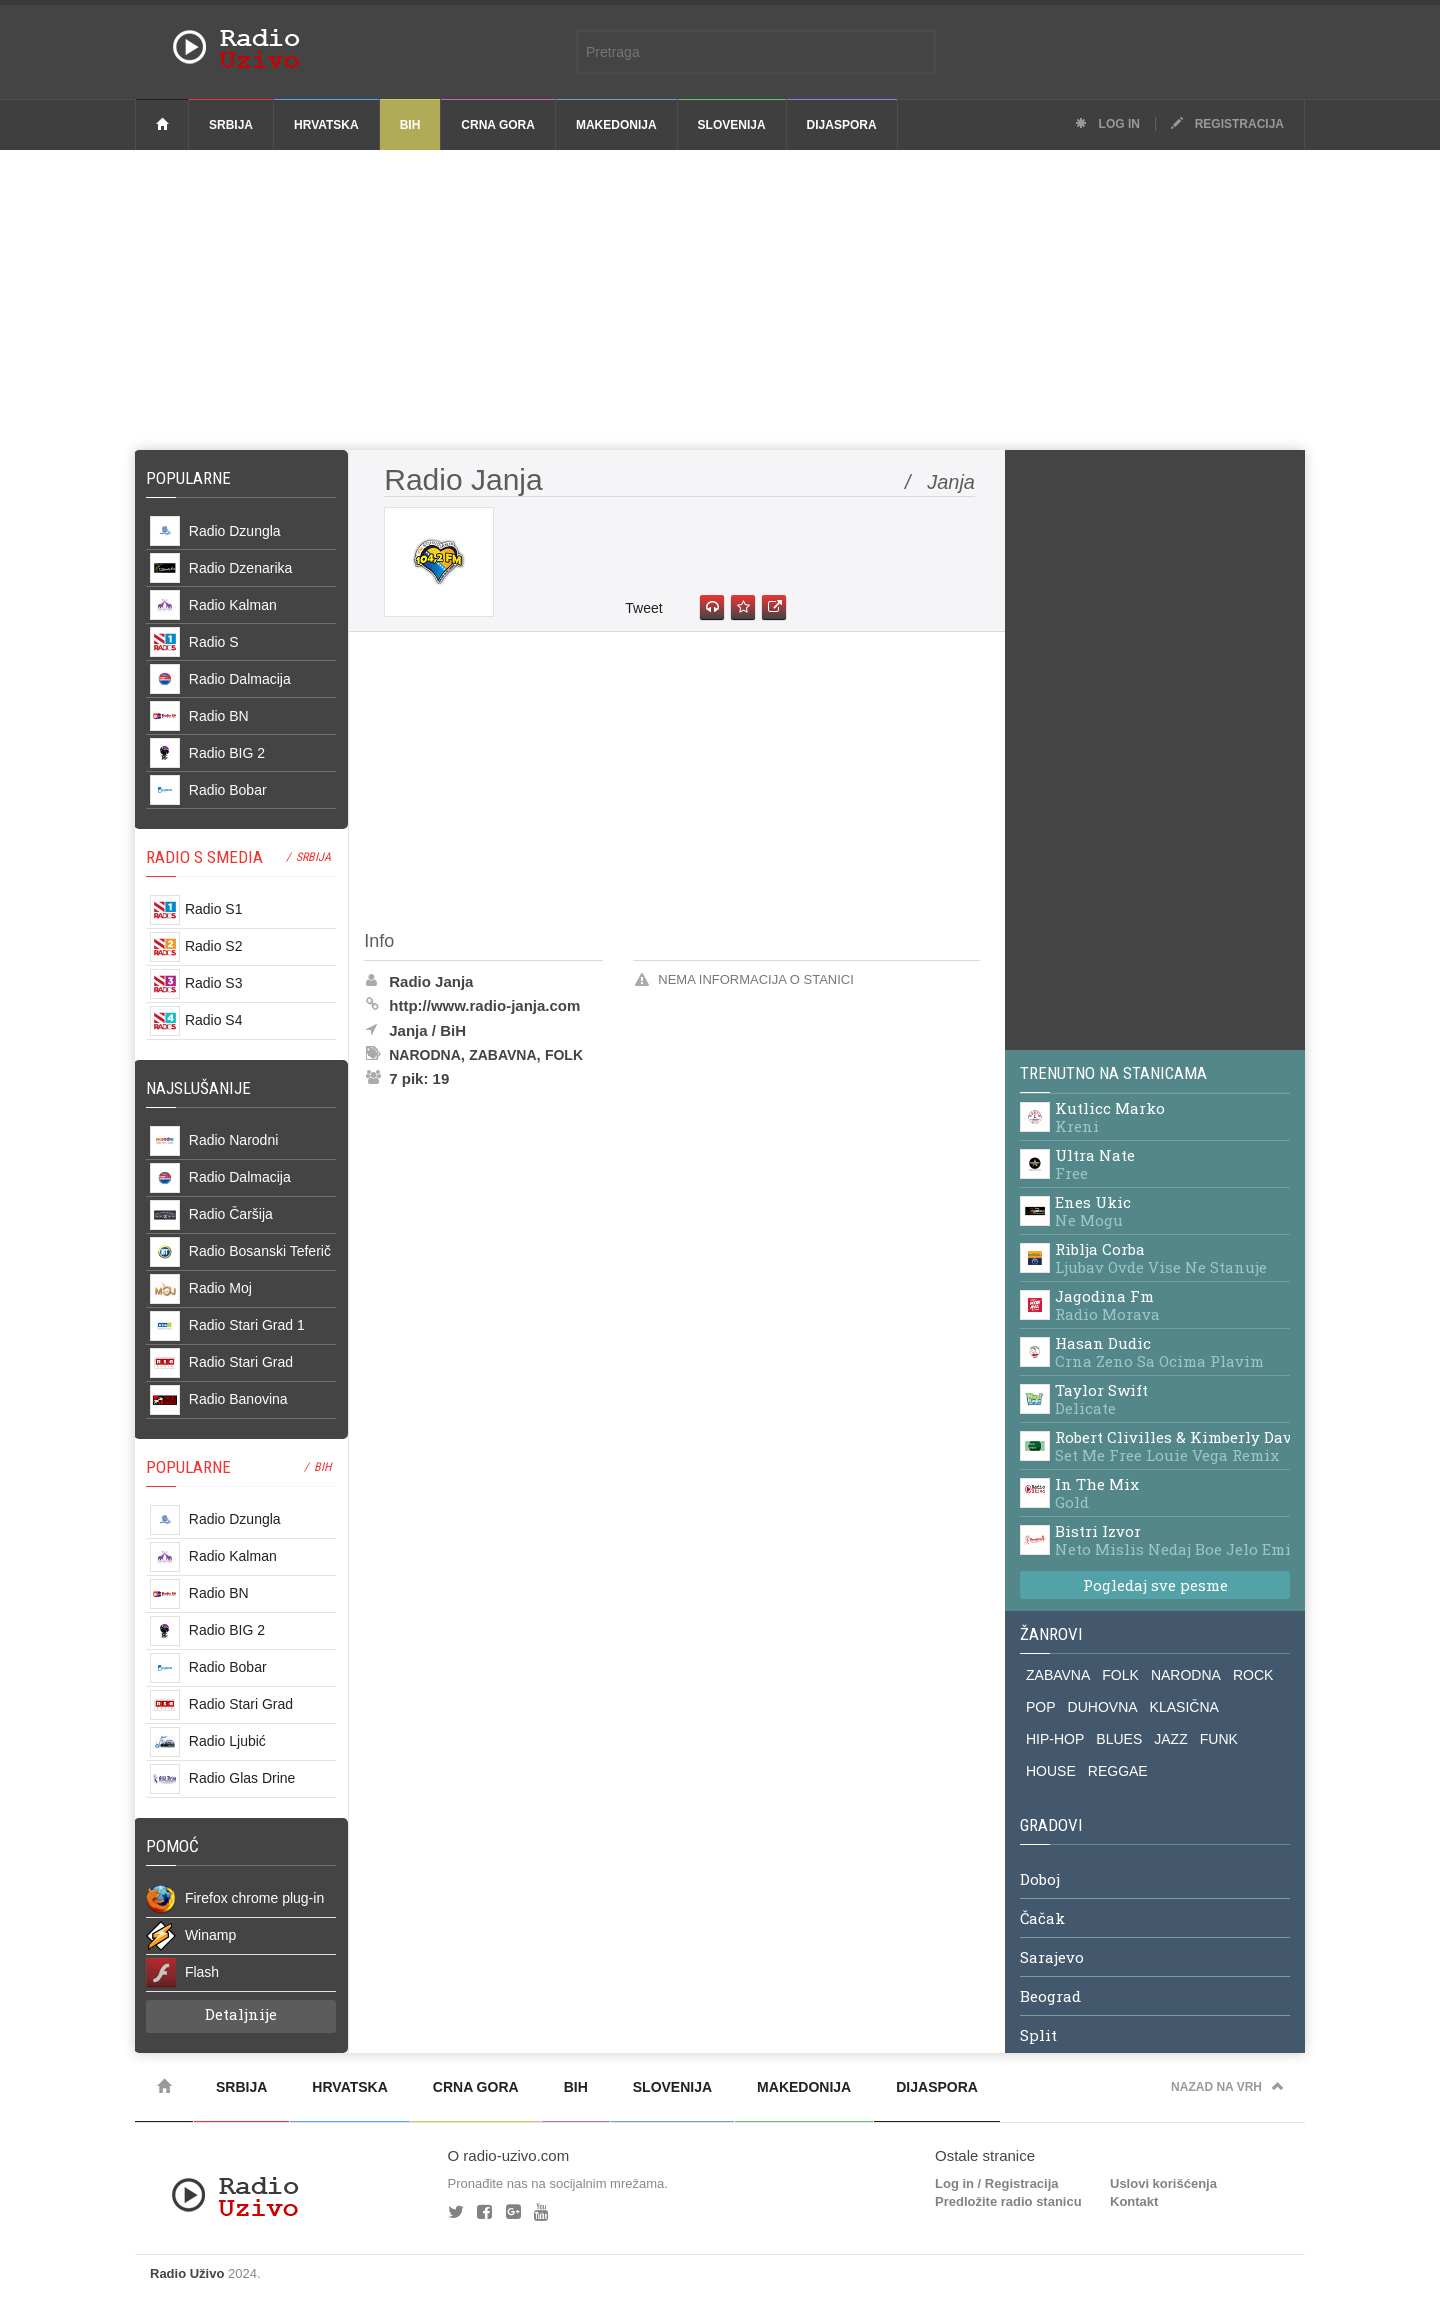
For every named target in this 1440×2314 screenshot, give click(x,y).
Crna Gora (498, 125)
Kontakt (1134, 2201)
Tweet (643, 608)
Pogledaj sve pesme (1155, 1585)
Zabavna (502, 1055)
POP (1041, 1707)
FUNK (1219, 1739)
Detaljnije (241, 2014)
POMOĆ (172, 1846)
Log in (1107, 124)
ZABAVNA (1058, 1675)
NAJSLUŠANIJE (198, 1088)
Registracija (1227, 124)
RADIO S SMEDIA (204, 857)
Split (1038, 2036)
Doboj (1040, 1880)
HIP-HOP (1055, 1739)
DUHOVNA (1103, 1707)
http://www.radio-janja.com (484, 1005)
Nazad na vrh (1227, 2087)
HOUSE (1051, 1771)
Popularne (192, 478)
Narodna (425, 1055)
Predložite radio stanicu (1008, 2201)
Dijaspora (842, 125)
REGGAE (1118, 1771)
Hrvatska (326, 125)
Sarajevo (1052, 1958)
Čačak (1042, 1919)
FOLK (1120, 1675)
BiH (410, 125)
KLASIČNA (1184, 1707)
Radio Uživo (187, 2273)
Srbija (231, 125)
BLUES (1119, 1739)
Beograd (1050, 1997)
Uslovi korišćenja (1163, 2183)
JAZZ (1170, 1739)
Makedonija (616, 125)
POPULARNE (188, 1467)
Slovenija (732, 125)
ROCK (1253, 1675)
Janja (408, 1030)
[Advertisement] (720, 300)
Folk (564, 1055)
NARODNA (1186, 1675)
